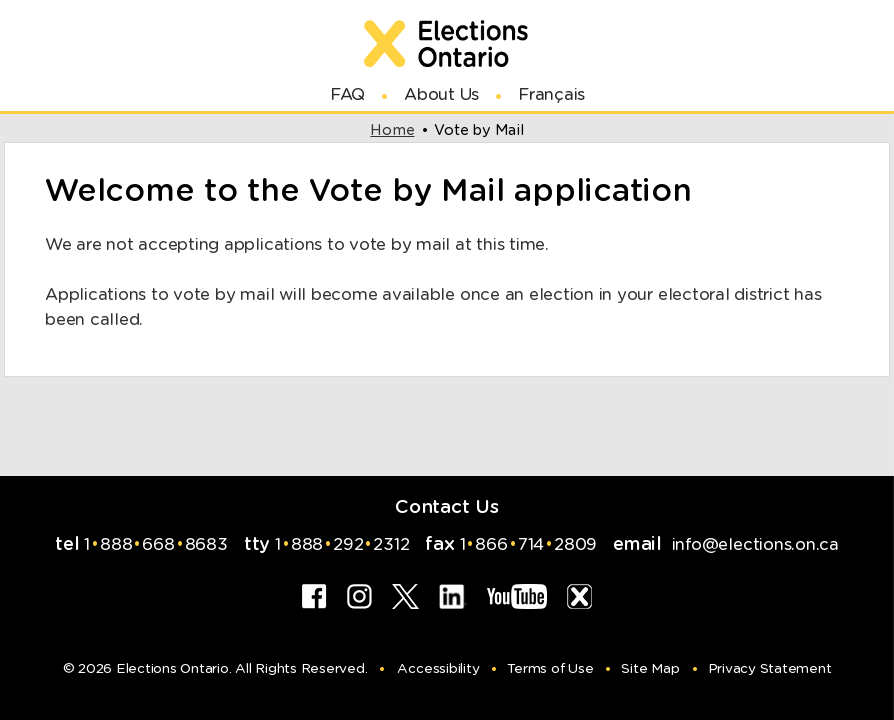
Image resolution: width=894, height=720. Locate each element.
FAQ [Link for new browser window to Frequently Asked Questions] (347, 94)
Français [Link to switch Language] (551, 94)
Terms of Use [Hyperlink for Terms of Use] (550, 668)
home (392, 130)
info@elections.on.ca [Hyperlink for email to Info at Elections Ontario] (753, 544)
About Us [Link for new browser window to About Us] (441, 94)
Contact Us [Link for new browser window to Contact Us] (447, 506)
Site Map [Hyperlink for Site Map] (650, 668)
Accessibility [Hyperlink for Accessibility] (438, 668)
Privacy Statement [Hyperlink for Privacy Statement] (770, 668)
